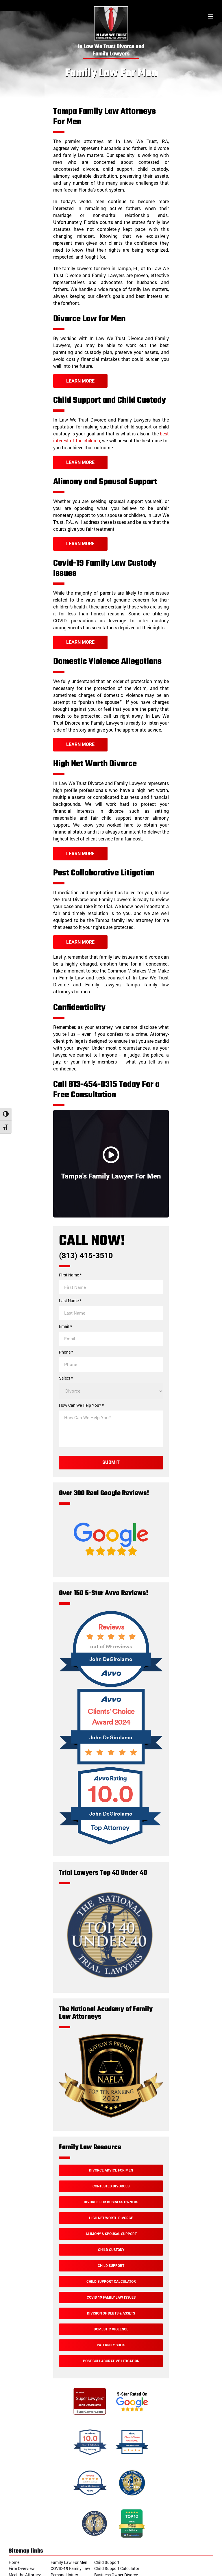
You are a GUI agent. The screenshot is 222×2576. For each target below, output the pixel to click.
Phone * (66, 1352)
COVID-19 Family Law (70, 2568)
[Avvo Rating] (111, 1847)
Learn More (80, 381)
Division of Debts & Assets (111, 2313)
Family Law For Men (69, 2562)
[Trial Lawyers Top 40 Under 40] (109, 1978)
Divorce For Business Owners (111, 2202)
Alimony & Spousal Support (111, 2234)
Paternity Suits (111, 2345)
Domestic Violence (111, 2329)
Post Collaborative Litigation (111, 2361)
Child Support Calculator (111, 2282)
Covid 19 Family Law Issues (111, 2297)
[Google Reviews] (111, 1567)
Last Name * (70, 1301)
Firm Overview (22, 2568)
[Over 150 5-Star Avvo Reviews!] (111, 1686)
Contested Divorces (111, 2186)
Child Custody (111, 2250)
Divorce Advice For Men (111, 2170)
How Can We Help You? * (81, 1405)
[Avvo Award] (111, 1763)
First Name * (70, 1275)
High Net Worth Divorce (111, 2218)
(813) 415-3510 (86, 1256)
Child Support (111, 2266)
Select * (66, 1378)
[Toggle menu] (210, 17)
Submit (111, 1462)
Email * (65, 1326)
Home (14, 2562)
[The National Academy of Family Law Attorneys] (111, 2117)
